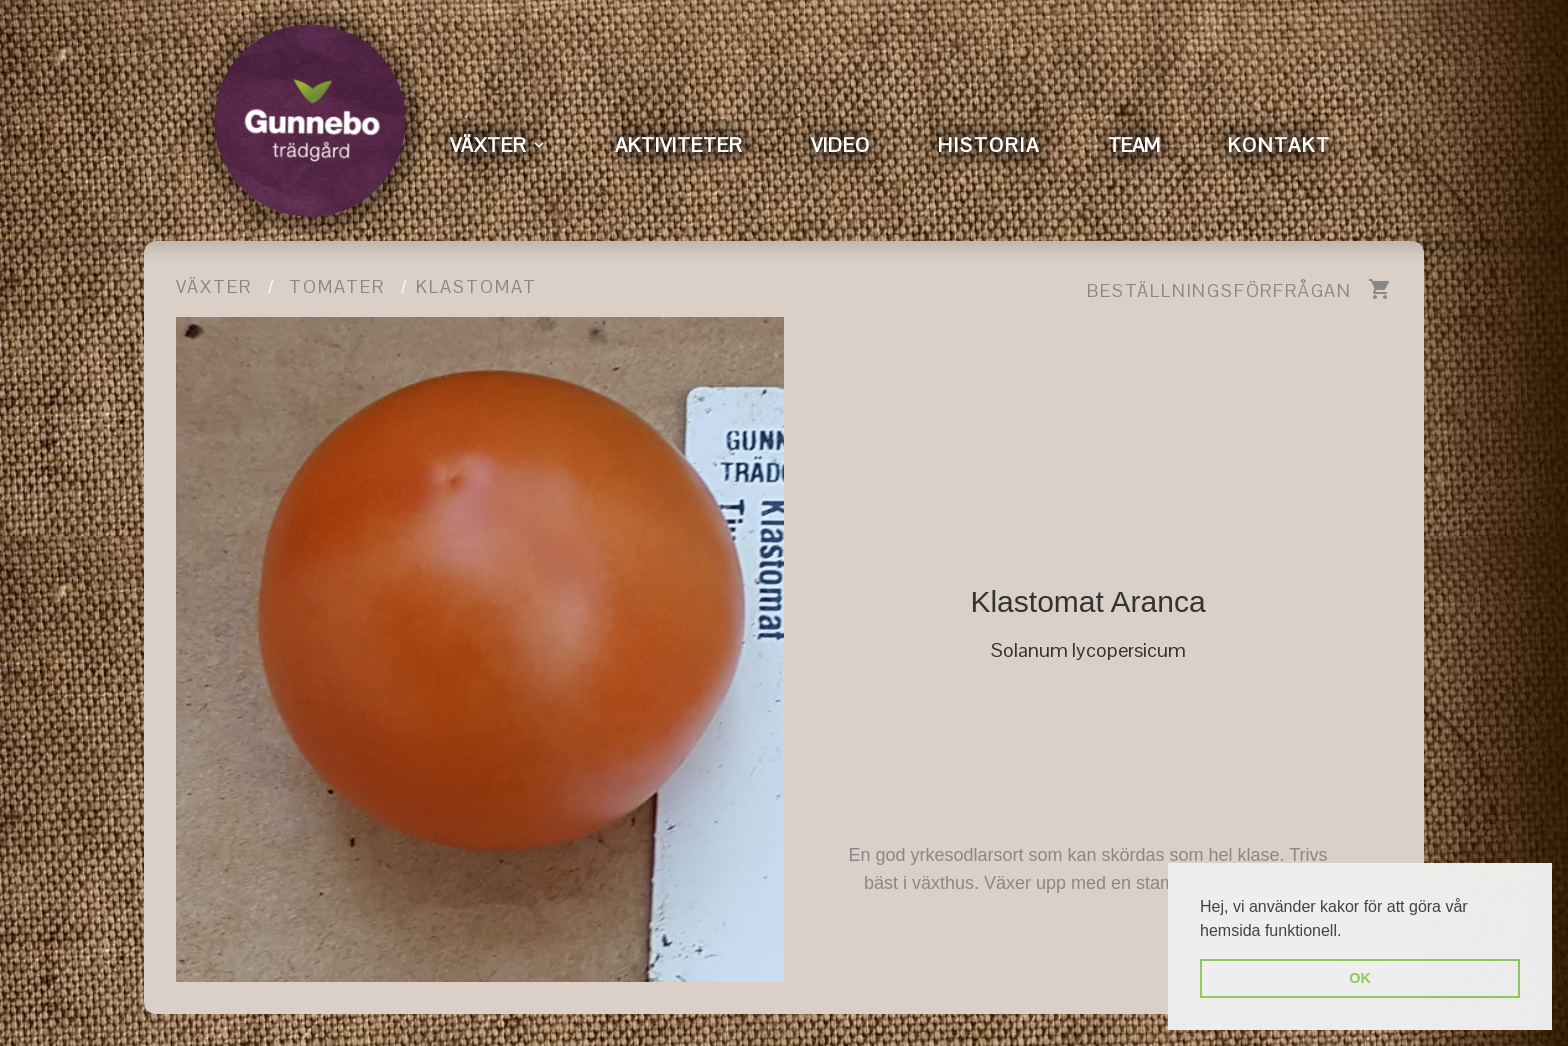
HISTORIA (989, 145)
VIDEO (840, 145)
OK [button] (1360, 978)
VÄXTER (488, 145)
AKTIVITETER (679, 145)
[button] (1349, 932)
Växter (214, 286)
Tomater (337, 286)
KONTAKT (1279, 145)
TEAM (1134, 145)
